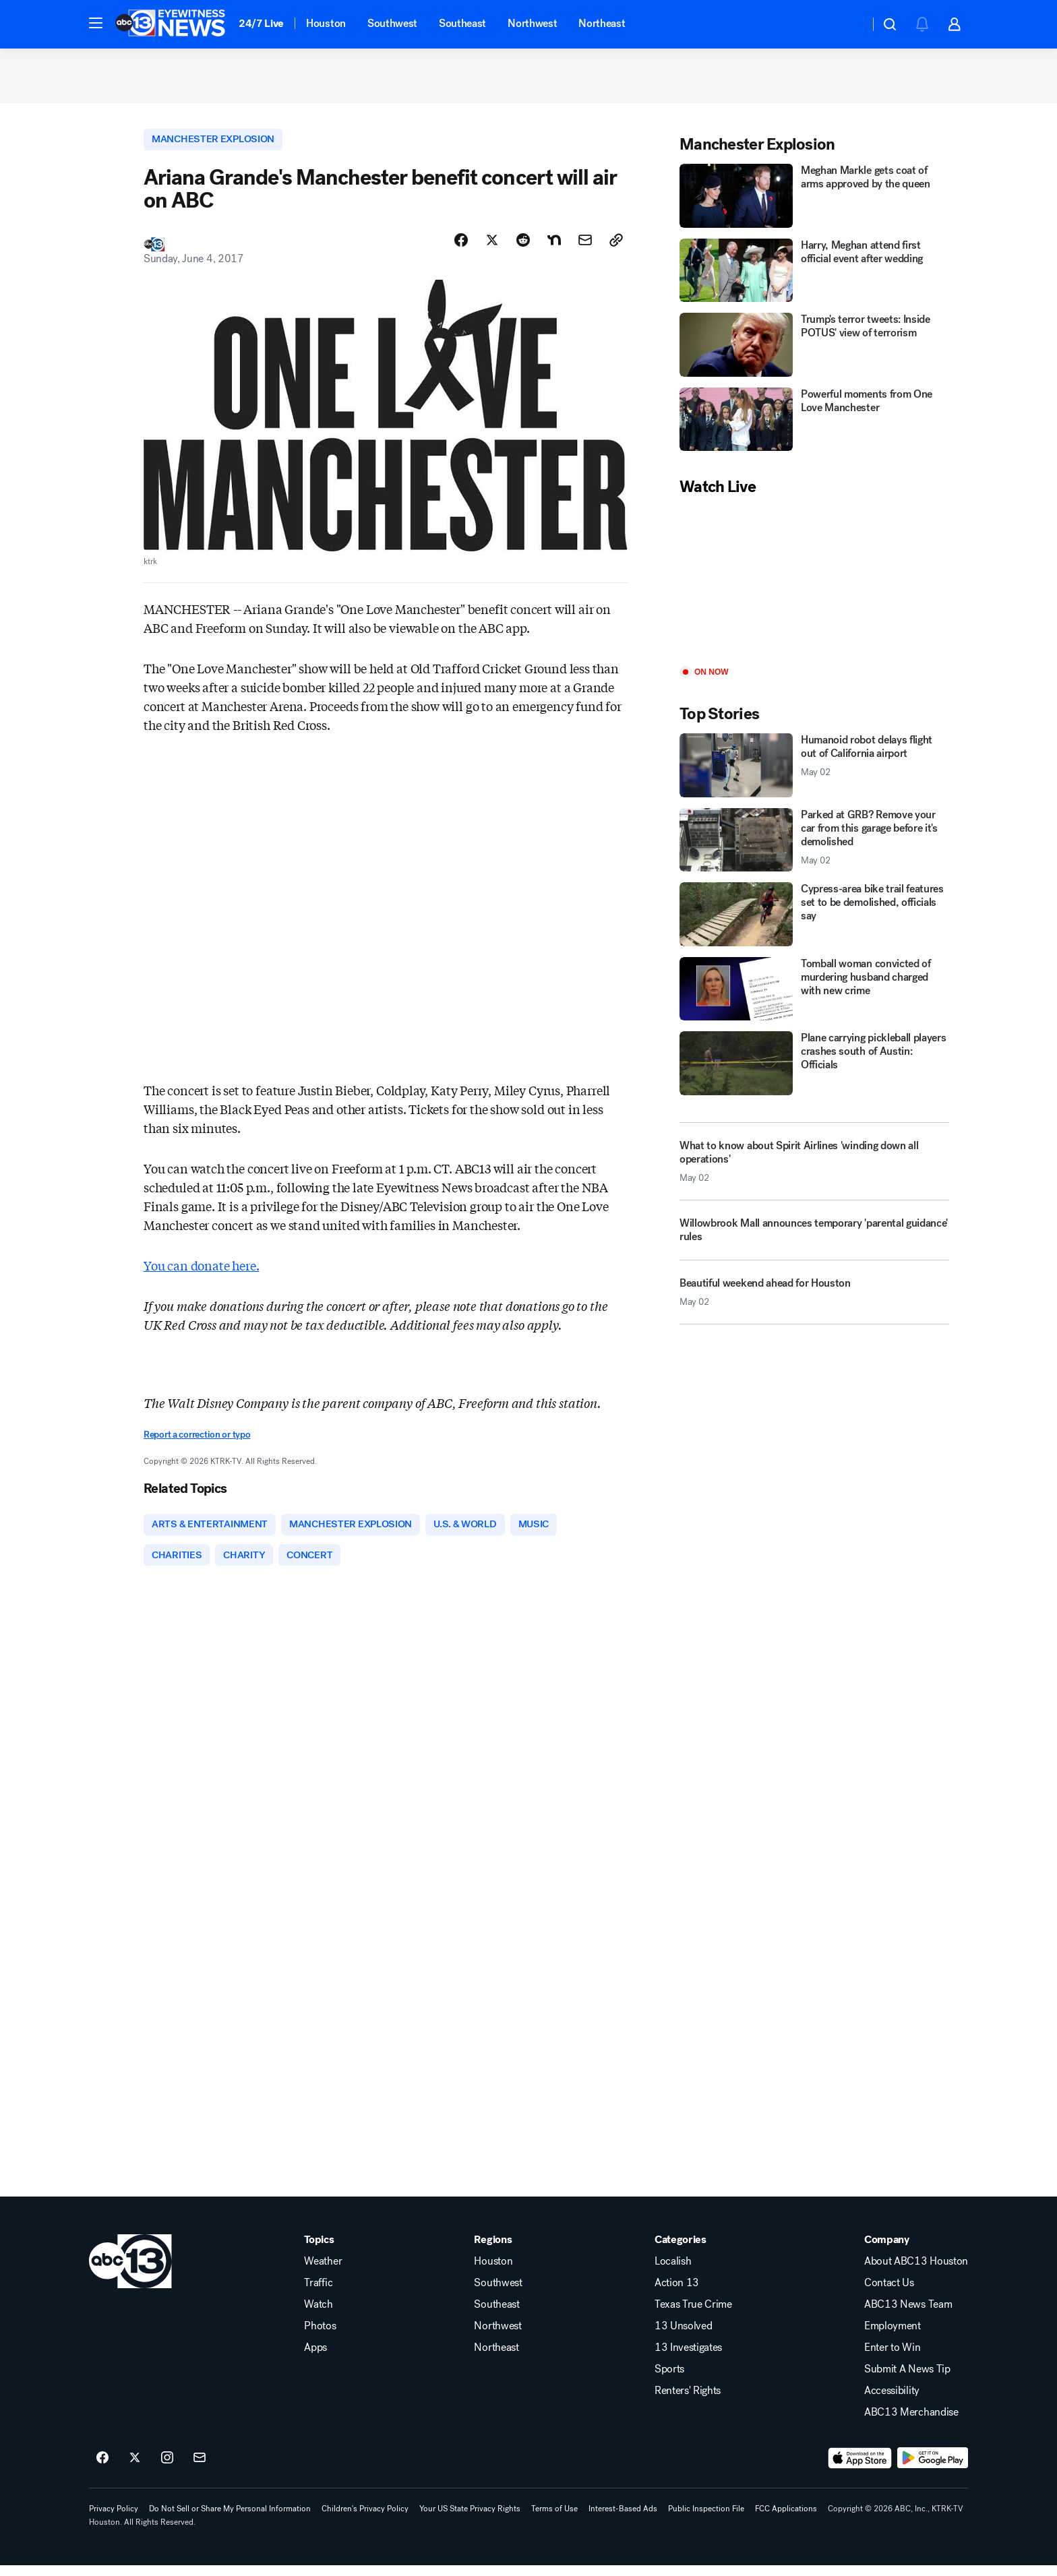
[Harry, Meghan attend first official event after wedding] (814, 277)
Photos (320, 2336)
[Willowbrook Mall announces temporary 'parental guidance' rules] (814, 1241)
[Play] (814, 588)
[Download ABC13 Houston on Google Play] (932, 2469)
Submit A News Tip (907, 2379)
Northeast (601, 23)
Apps (315, 2358)
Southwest (392, 23)
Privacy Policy (113, 2519)
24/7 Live (261, 23)
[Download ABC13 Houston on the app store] (860, 2469)
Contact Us (889, 2293)
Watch (318, 2315)
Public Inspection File (706, 2519)
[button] (96, 22)
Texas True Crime (693, 2315)
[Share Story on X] (492, 247)
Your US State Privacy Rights (469, 2519)
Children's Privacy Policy (365, 2519)
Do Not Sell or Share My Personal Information (230, 2519)
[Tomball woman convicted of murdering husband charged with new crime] (814, 995)
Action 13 (677, 2293)
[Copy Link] (616, 247)
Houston (326, 23)
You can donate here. (201, 1273)
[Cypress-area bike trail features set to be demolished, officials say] (814, 920)
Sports (669, 2379)
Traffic (318, 2293)
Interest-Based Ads (622, 2519)
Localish (673, 2272)
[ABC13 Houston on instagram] (167, 2468)
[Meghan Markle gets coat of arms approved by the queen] (814, 202)
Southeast (462, 23)
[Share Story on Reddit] (523, 247)
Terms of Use (554, 2519)
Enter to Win (892, 2358)
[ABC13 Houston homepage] (170, 24)
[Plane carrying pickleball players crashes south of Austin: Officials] (814, 1069)
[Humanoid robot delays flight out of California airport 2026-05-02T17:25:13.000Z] (814, 771)
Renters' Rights (688, 2401)
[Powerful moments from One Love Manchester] (814, 426)
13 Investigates (688, 2358)
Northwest (532, 23)
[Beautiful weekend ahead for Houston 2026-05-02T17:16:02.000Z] (814, 1303)
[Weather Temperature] (848, 24)
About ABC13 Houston (916, 2272)
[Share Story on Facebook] (461, 247)
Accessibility (891, 2401)
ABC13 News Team (908, 2315)
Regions (493, 2250)
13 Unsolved (683, 2336)
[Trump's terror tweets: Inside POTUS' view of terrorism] (814, 351)
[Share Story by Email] (585, 247)
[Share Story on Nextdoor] (554, 247)
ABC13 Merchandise (911, 2423)
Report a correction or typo (197, 1442)
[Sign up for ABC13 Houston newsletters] (199, 2468)
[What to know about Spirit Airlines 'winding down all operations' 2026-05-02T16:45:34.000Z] (814, 1167)
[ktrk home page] (130, 2272)
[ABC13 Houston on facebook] (102, 2468)
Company (886, 2250)
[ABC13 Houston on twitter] (134, 2468)
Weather (323, 2272)
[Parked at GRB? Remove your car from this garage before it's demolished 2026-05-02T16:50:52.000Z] (814, 846)
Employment (892, 2336)
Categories (680, 2250)
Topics (319, 2250)
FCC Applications (786, 2519)
